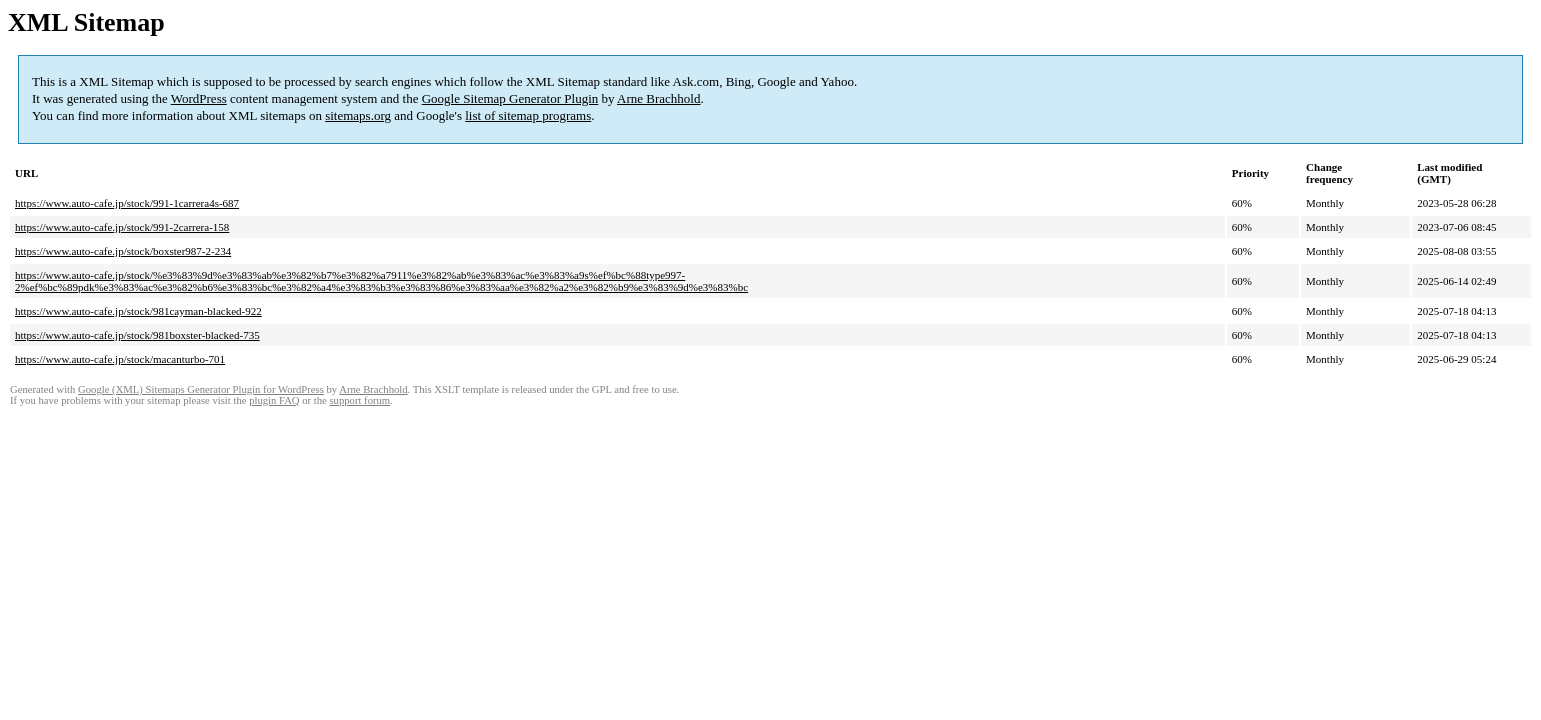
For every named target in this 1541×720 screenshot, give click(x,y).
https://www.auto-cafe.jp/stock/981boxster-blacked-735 (137, 335)
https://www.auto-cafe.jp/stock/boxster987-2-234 (123, 251)
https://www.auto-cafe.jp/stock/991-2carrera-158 (122, 227)
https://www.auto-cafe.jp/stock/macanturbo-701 (120, 359)
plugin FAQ (274, 400)
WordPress (199, 98)
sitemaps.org (358, 115)
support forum (359, 400)
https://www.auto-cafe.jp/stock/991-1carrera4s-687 (127, 203)
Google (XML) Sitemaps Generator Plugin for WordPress (201, 389)
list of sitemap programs (528, 115)
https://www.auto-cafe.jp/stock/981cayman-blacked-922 (138, 311)
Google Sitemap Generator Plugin (510, 98)
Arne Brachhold (658, 98)
